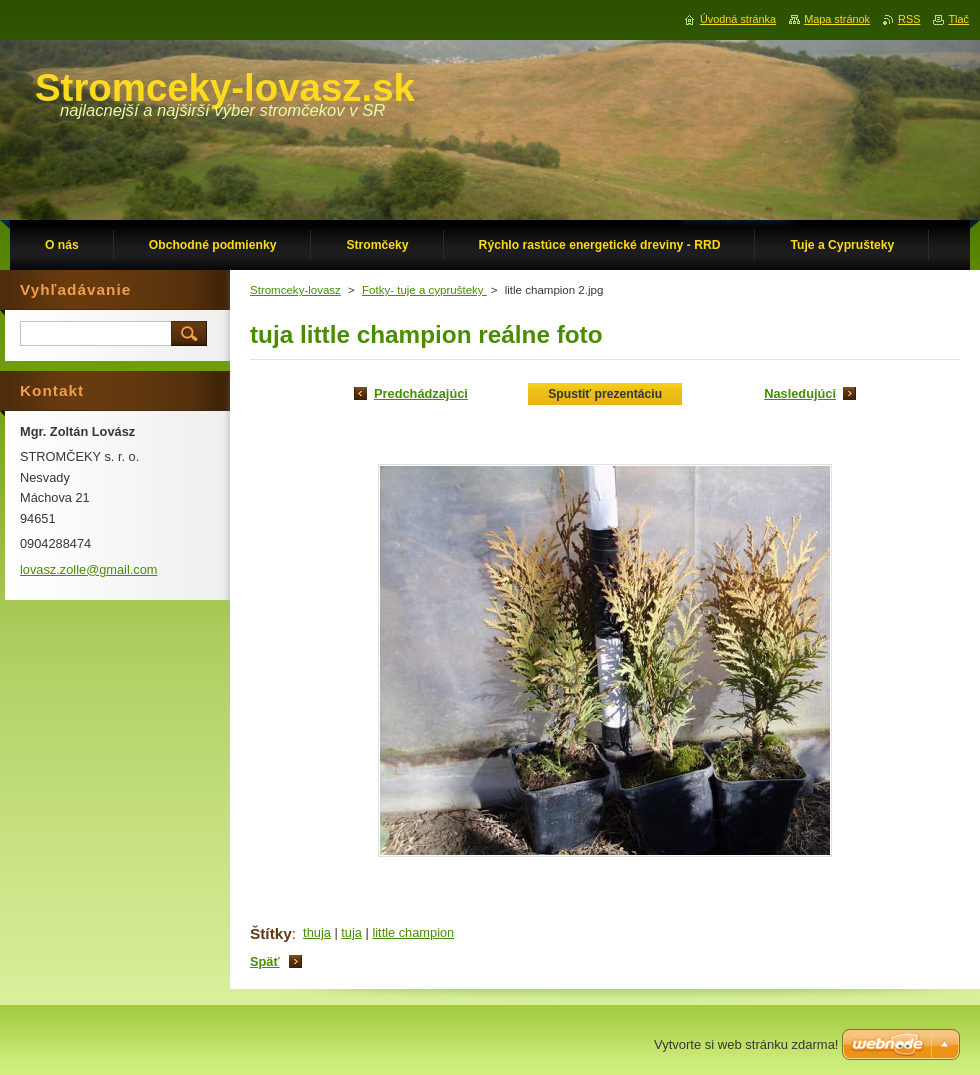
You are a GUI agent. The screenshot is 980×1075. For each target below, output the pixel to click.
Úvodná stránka (738, 19)
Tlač (958, 19)
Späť (265, 961)
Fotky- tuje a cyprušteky (424, 290)
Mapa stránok (837, 19)
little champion (413, 932)
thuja (317, 932)
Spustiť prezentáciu (605, 394)
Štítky (271, 933)
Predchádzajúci (421, 393)
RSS (909, 19)
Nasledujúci (800, 393)
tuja (351, 932)
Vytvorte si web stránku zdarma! (746, 1044)
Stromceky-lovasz (295, 290)
